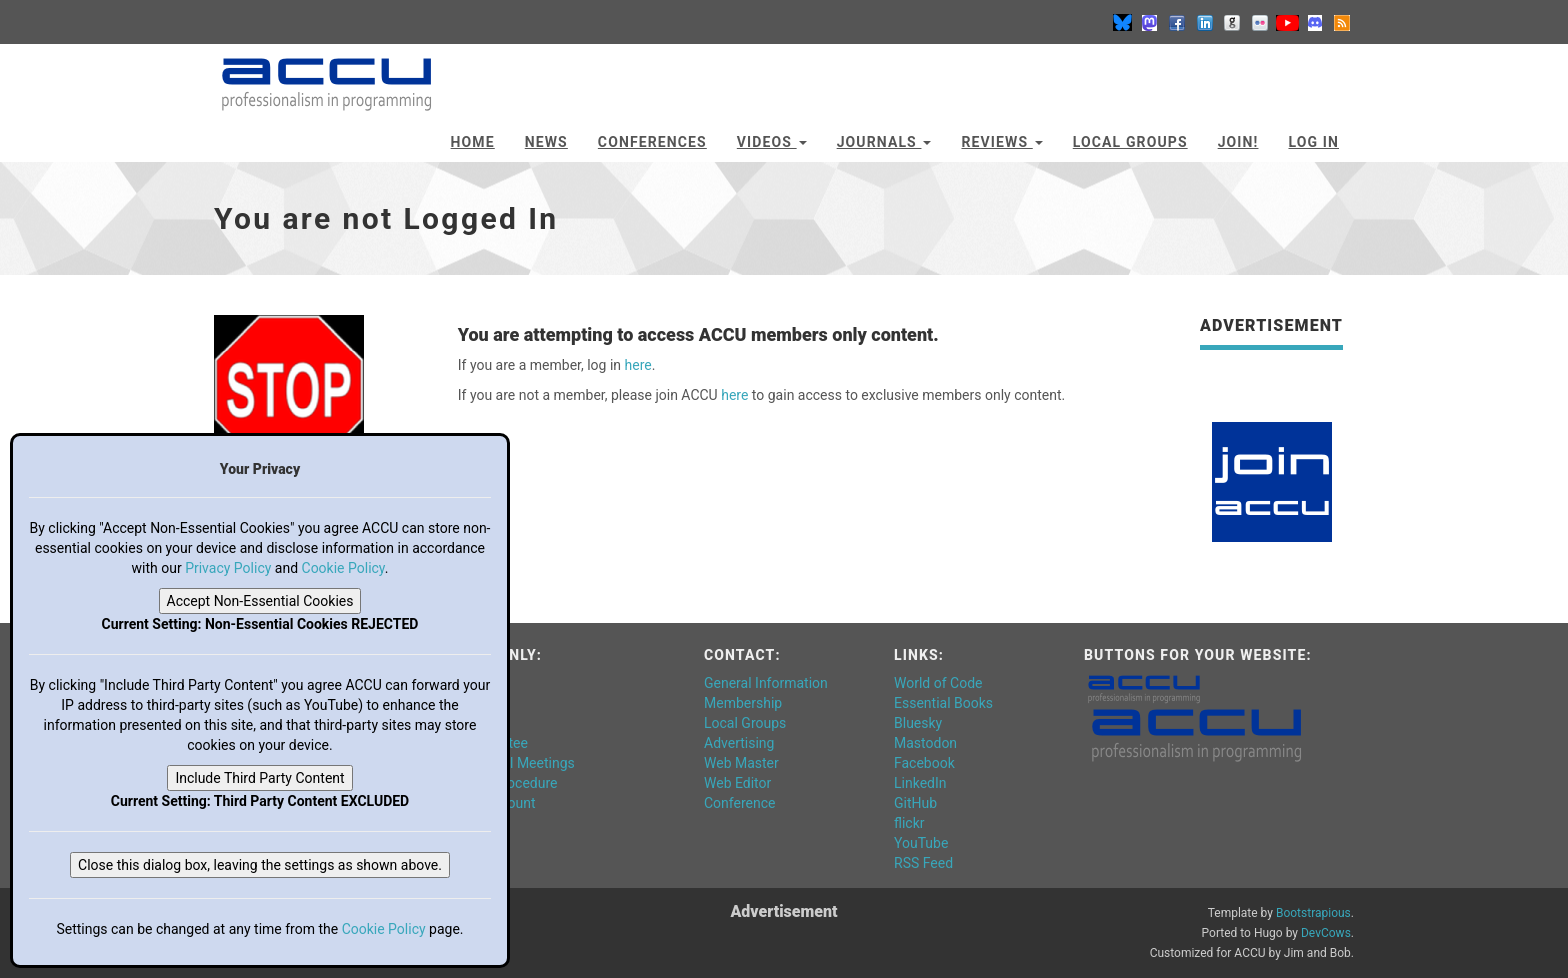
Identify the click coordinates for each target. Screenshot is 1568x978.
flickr (909, 823)
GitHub (915, 803)
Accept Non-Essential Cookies (260, 601)
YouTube (921, 843)
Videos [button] (772, 142)
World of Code (938, 683)
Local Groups (1130, 142)
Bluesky (918, 723)
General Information (766, 683)
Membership (743, 703)
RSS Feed (923, 863)
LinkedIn (920, 783)
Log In (1313, 142)
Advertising (739, 743)
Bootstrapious (1313, 913)
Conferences (652, 142)
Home (473, 142)
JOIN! (1238, 142)
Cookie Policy (343, 568)
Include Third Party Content (259, 778)
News (546, 142)
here (638, 365)
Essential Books (943, 703)
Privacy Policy (228, 568)
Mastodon (925, 743)
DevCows (1326, 933)
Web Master (741, 763)
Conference (739, 803)
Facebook (924, 763)
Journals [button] (884, 142)
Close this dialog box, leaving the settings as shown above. (260, 865)
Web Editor (737, 783)
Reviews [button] (1001, 142)
